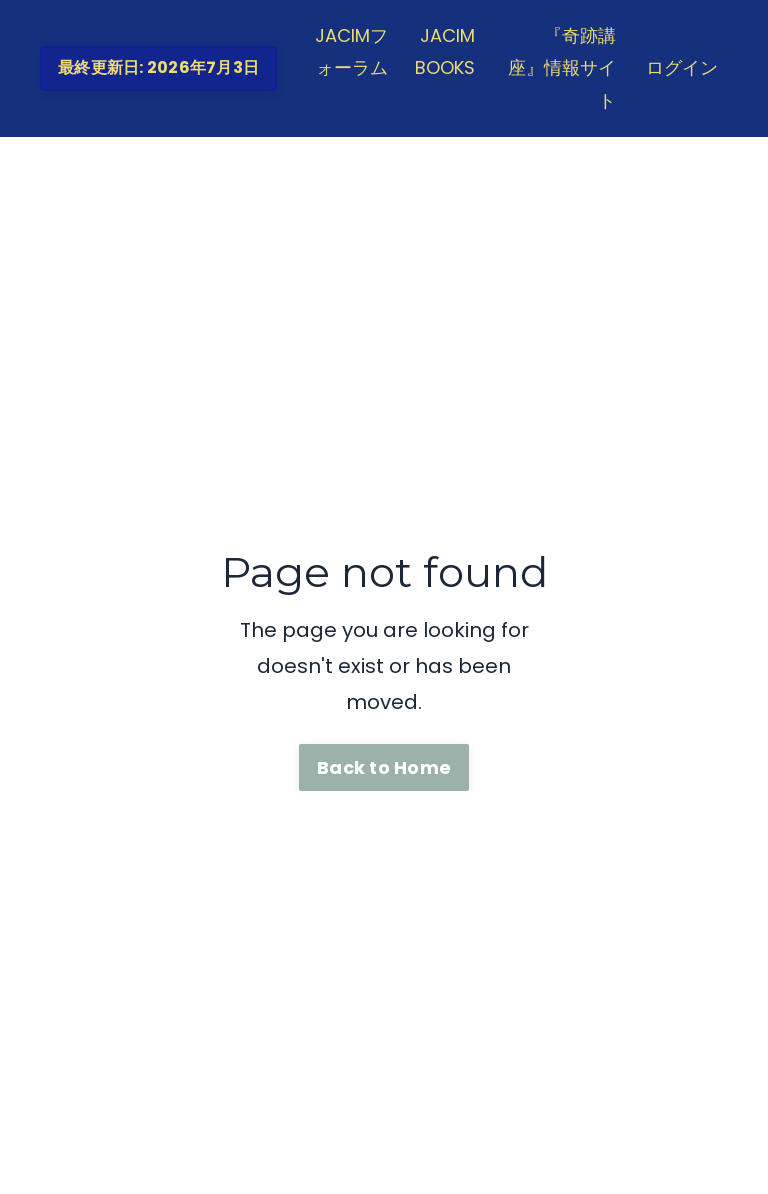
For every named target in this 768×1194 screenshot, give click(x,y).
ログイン (682, 67)
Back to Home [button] (384, 767)
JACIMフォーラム (351, 51)
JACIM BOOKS (445, 51)
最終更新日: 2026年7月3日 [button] (158, 67)
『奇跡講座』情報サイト (562, 68)
